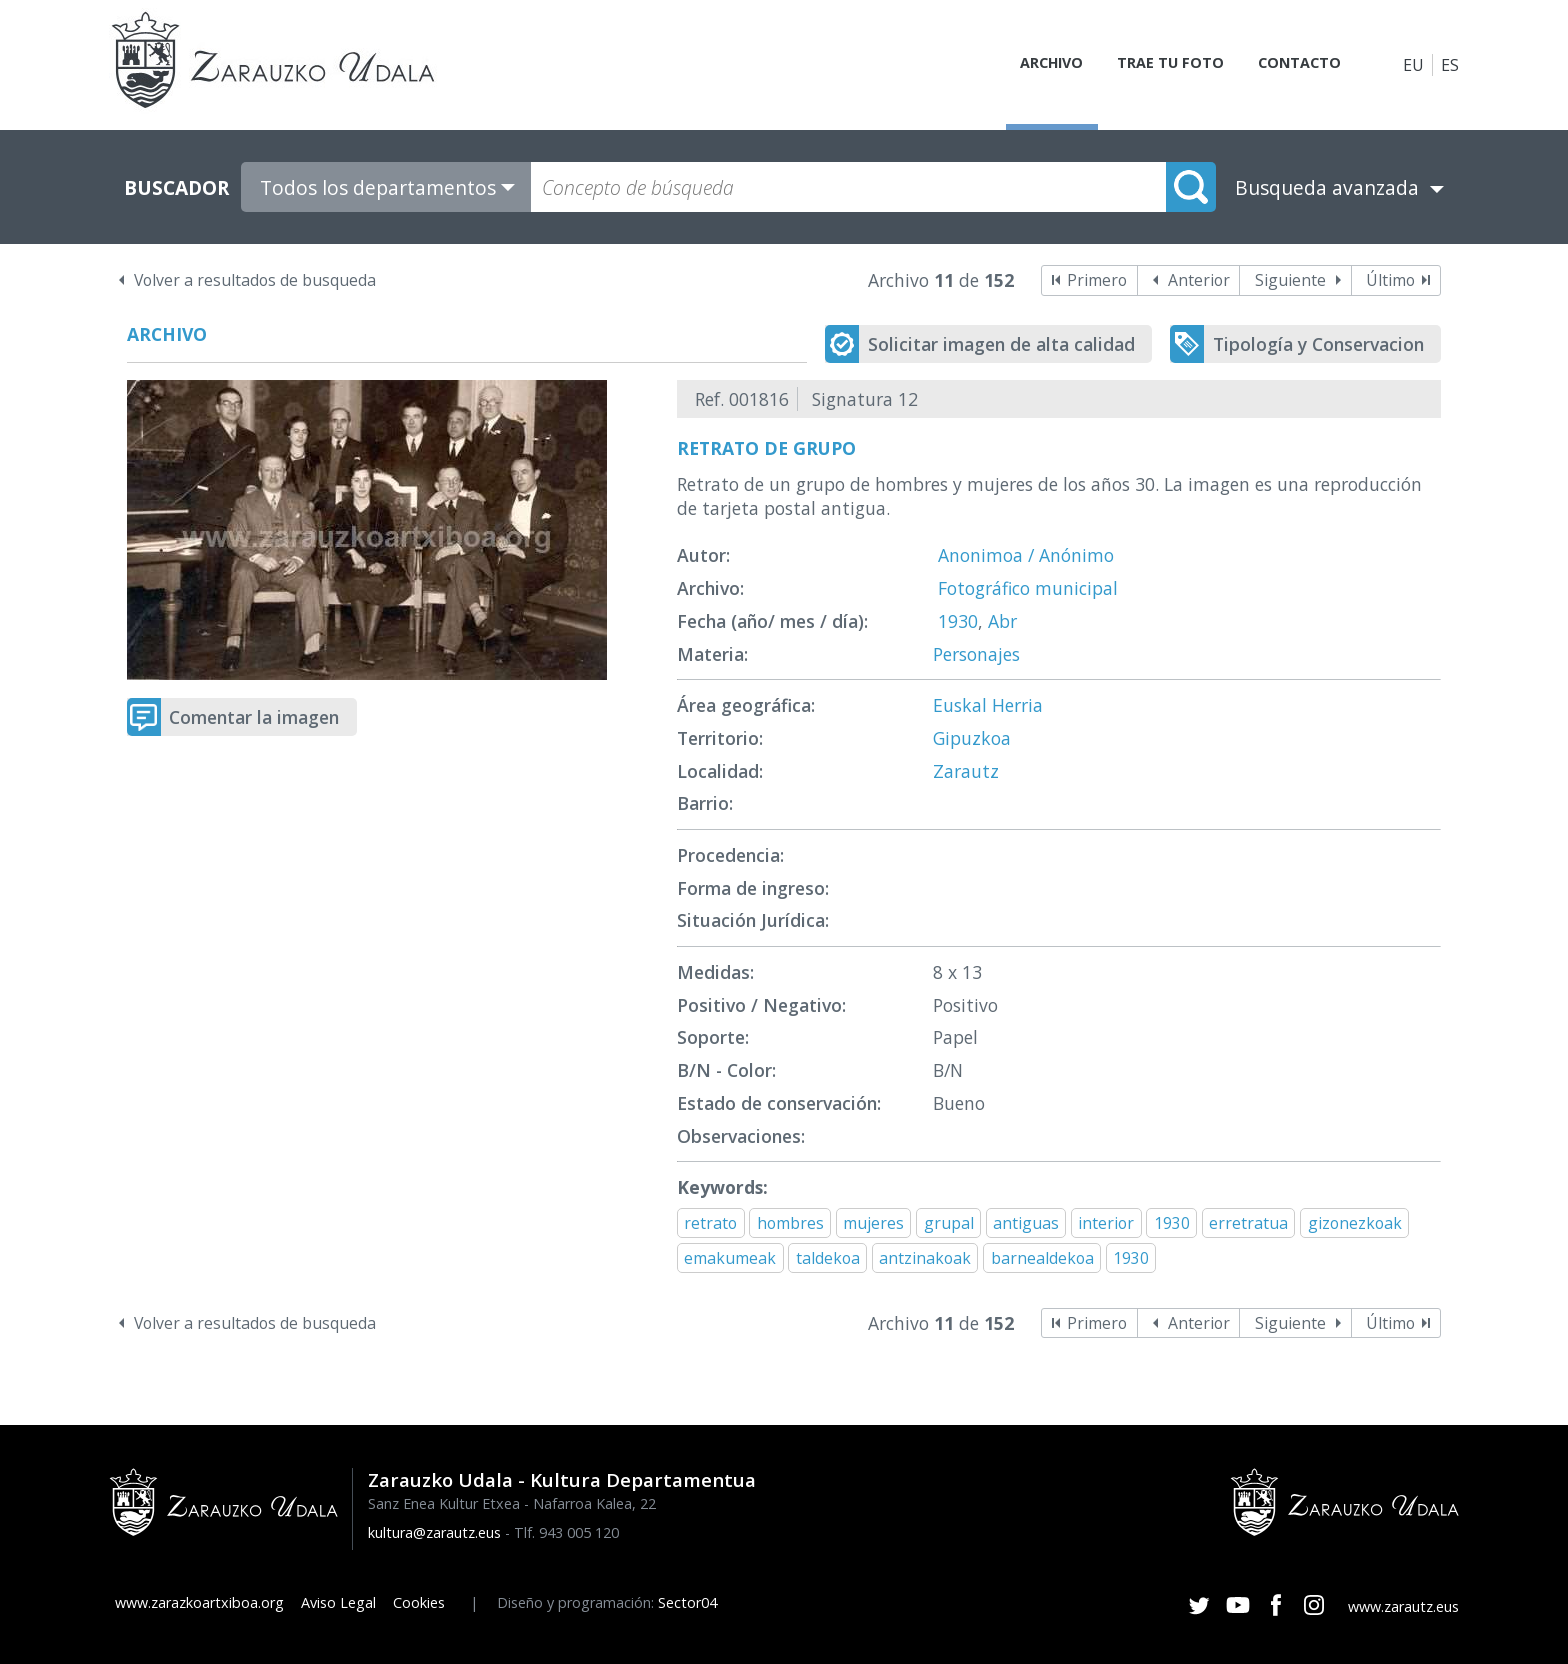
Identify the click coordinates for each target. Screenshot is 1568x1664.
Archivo (1029, 65)
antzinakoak (925, 1258)
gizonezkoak (1355, 1223)
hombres (790, 1223)
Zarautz (966, 771)
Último (1390, 280)
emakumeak (730, 1258)
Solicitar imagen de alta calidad (1001, 344)
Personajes (976, 654)
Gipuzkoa (972, 738)
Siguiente (1290, 280)
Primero (1097, 280)
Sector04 (687, 1602)
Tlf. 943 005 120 (566, 1532)
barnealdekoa (1042, 1258)
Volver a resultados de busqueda (255, 280)
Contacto (1292, 65)
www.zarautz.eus (1403, 1606)
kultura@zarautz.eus (434, 1532)
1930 (958, 621)
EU (1413, 65)
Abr (1002, 621)
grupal (949, 1223)
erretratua (1248, 1223)
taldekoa (828, 1258)
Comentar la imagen (254, 717)
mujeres (873, 1223)
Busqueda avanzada (1327, 187)
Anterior (1199, 280)
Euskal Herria (988, 705)
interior (1106, 1223)
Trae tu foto (1155, 65)
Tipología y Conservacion (1318, 344)
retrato (710, 1223)
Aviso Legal (338, 1602)
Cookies (419, 1602)
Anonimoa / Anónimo (1026, 555)
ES (1450, 65)
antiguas (1026, 1223)
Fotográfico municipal (1028, 588)
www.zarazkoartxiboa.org (199, 1602)
